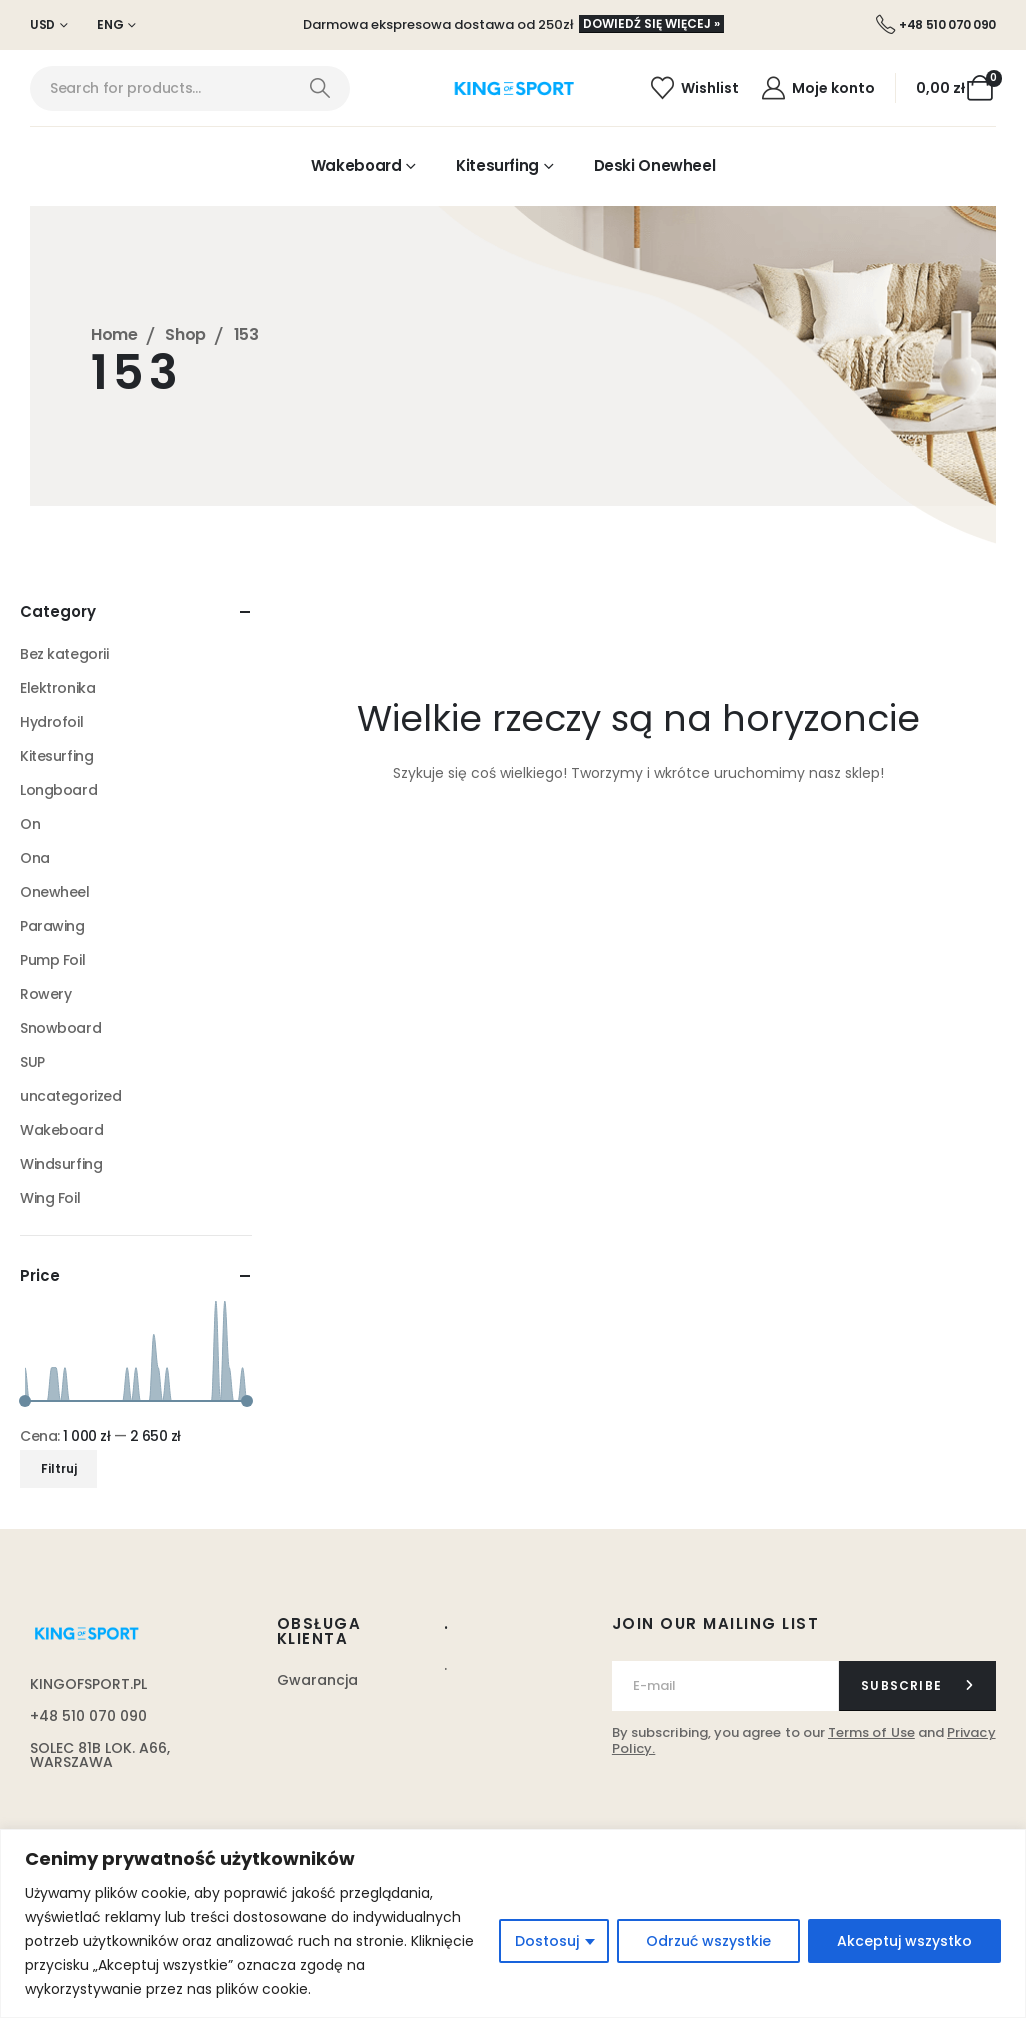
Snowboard (60, 1028)
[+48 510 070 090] (936, 25)
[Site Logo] (513, 89)
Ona (35, 858)
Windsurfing (61, 1164)
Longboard (58, 790)
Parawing (52, 926)
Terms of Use (871, 1732)
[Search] (319, 88)
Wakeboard (356, 165)
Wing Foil (50, 1198)
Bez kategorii (64, 654)
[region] (513, 1923)
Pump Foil (52, 960)
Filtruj (59, 1468)
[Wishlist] (694, 88)
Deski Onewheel (655, 165)
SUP (32, 1062)
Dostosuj (547, 1941)
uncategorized (71, 1096)
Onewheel (55, 892)
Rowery (45, 994)
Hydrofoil (51, 722)
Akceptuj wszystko (904, 1941)
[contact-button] (917, 1686)
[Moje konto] (817, 88)
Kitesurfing (497, 165)
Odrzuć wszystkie (708, 1941)
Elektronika (57, 688)
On (30, 824)
